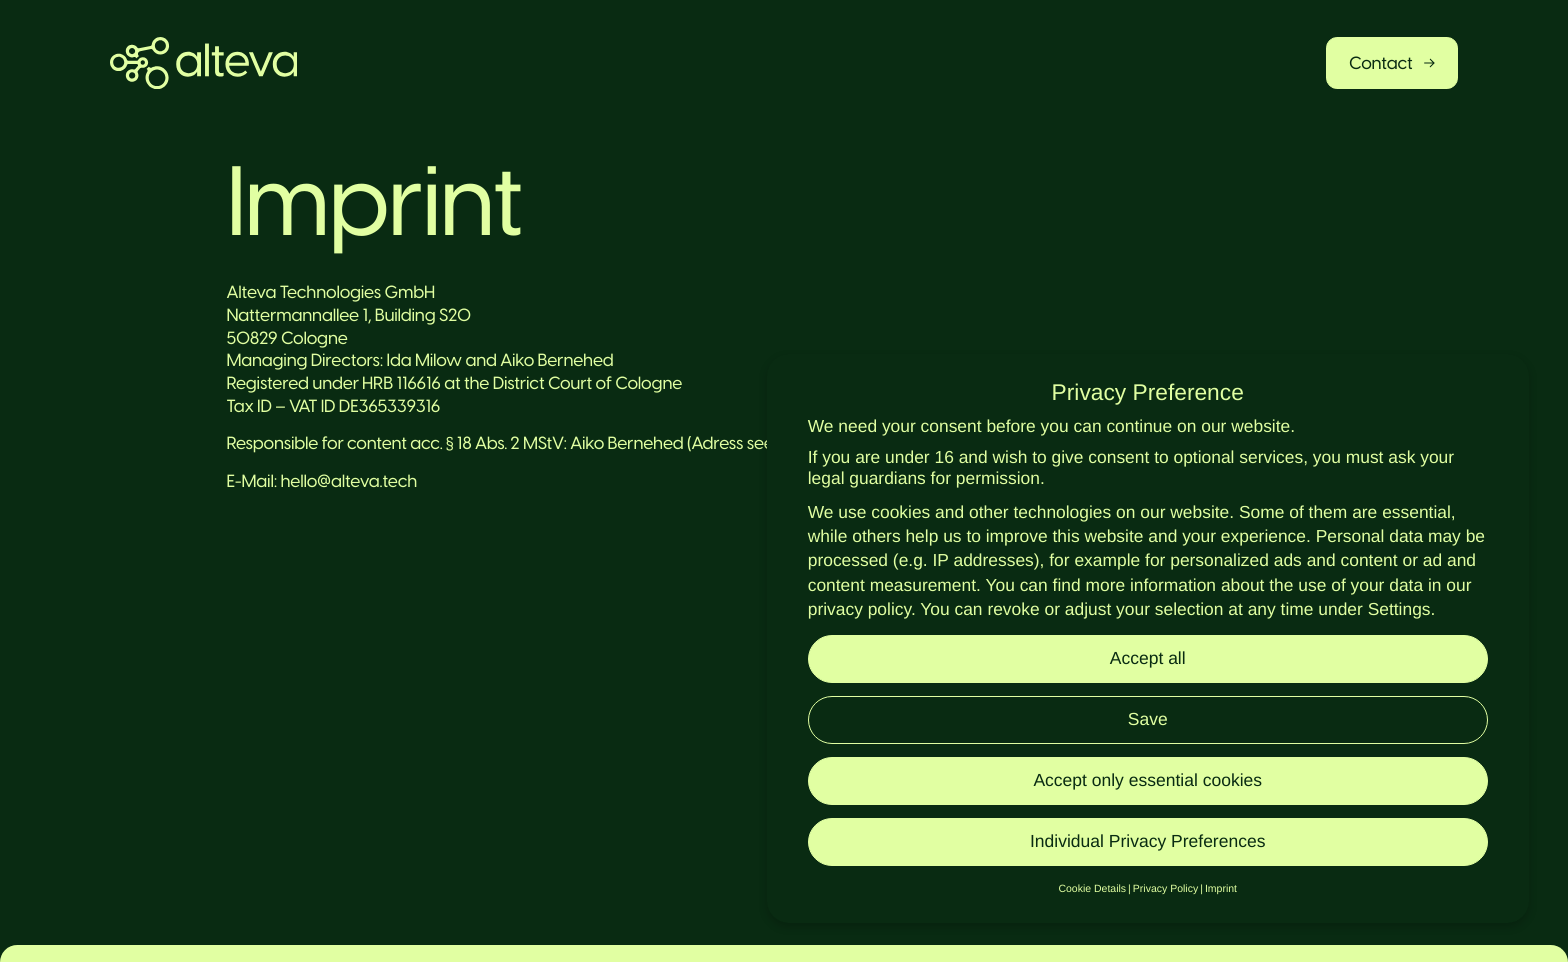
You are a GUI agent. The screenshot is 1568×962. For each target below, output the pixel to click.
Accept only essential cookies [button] (1147, 780)
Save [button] (1148, 719)
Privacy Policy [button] (1165, 889)
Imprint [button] (1221, 889)
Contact (1392, 62)
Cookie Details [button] (1092, 889)
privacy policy (859, 609)
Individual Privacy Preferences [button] (1147, 841)
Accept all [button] (1148, 658)
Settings (1399, 609)
